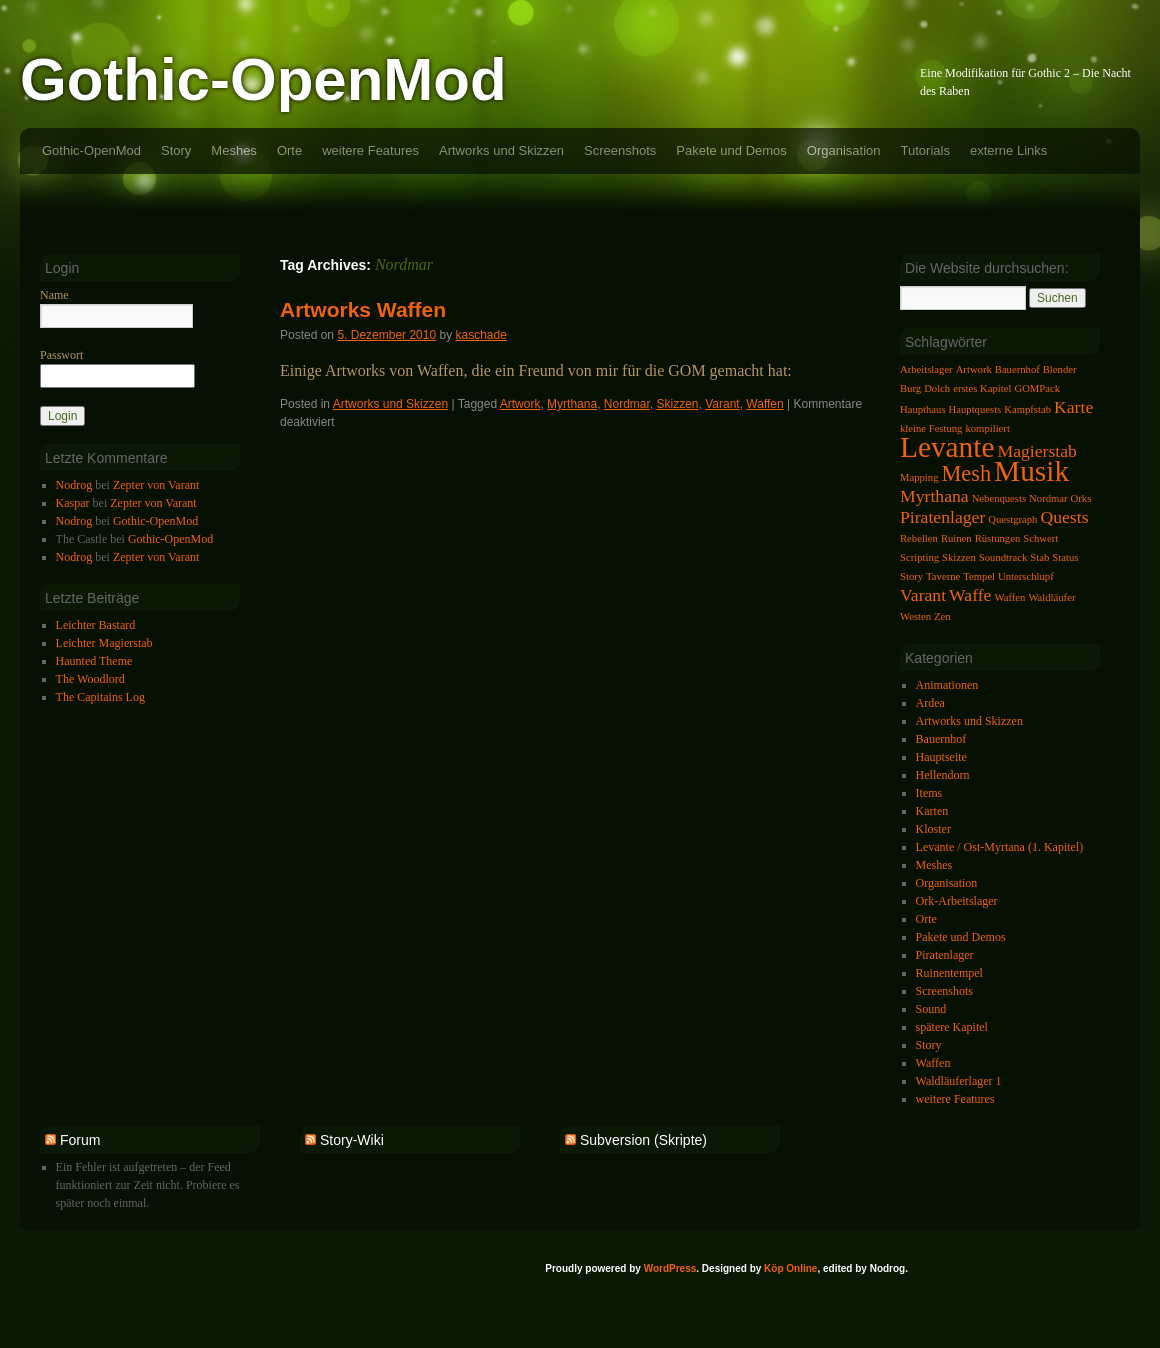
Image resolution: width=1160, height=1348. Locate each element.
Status (1065, 557)
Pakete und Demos (731, 150)
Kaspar (73, 503)
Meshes (234, 150)
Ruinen (956, 538)
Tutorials (925, 150)
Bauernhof (1017, 369)
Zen (942, 616)
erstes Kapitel (982, 388)
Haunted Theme (94, 661)
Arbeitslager (926, 369)
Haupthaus (923, 409)
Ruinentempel (949, 973)
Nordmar (627, 404)
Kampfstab (1027, 409)
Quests (1064, 517)
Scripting (919, 557)
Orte (289, 150)
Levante (947, 447)
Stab (1039, 557)
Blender (1060, 369)
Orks (1081, 498)
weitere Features (370, 150)
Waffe (970, 595)
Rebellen (919, 538)
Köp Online (790, 1268)
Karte (1073, 407)
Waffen (764, 404)
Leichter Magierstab (104, 643)
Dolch (937, 388)
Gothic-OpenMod (263, 79)
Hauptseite (941, 757)
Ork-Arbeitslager (957, 901)
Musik (1031, 471)
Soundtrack (1003, 557)
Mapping (919, 477)
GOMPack (1037, 388)
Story (176, 150)
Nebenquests (999, 498)
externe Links (1008, 150)
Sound (931, 1009)
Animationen (947, 685)
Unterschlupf (1026, 576)
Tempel (979, 576)
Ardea (930, 703)
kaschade (481, 335)
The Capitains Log (100, 697)
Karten (932, 811)
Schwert (1040, 538)
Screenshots (620, 150)
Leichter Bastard (96, 625)
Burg (910, 388)
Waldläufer (1051, 597)
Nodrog (74, 485)
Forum (80, 1140)
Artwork (520, 404)
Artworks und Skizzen (501, 150)
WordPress (670, 1268)
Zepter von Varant (156, 485)
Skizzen (677, 404)
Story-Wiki (352, 1140)
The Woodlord (90, 679)
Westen (915, 616)
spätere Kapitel (952, 1027)
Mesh (966, 473)
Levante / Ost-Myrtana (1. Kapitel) (1000, 847)
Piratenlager (942, 517)
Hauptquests (975, 409)
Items (929, 793)
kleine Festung (931, 428)
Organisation (844, 150)
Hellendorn (943, 775)
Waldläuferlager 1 (959, 1081)
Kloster (933, 829)
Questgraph (1012, 519)
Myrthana (572, 404)
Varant (722, 404)
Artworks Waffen (363, 309)
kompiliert (987, 428)
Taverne (943, 576)
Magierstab (1036, 451)
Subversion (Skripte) (643, 1140)
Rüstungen (998, 538)
